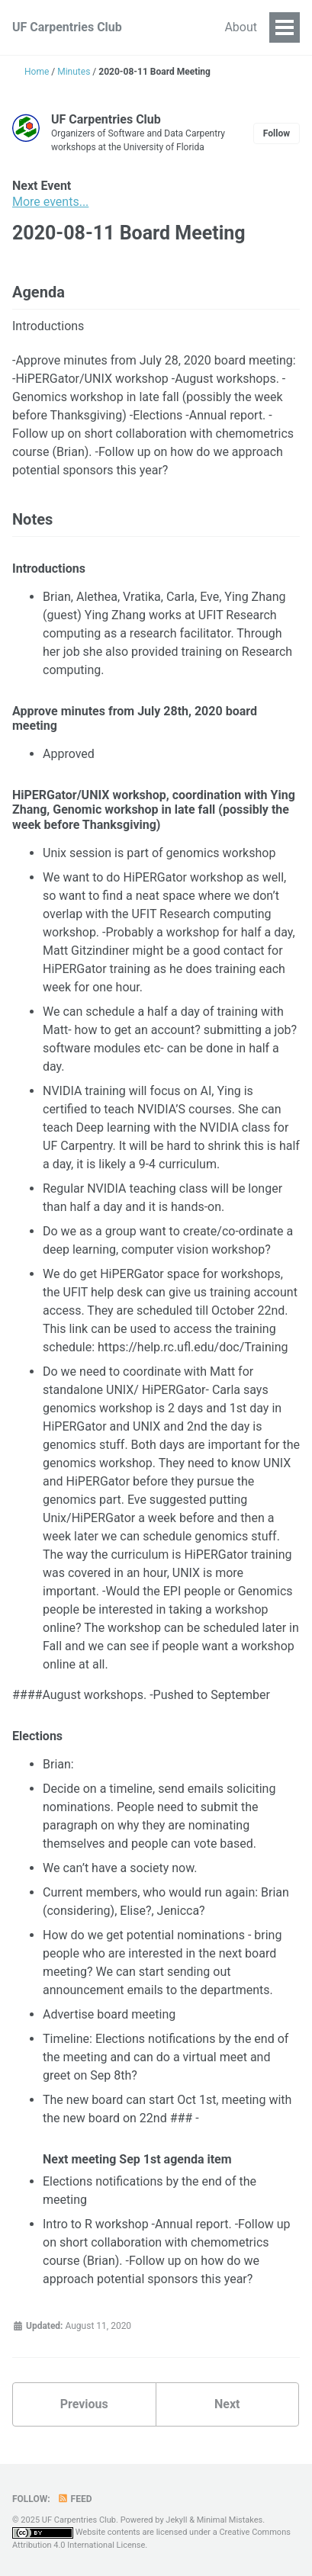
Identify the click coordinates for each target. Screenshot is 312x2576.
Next (227, 2404)
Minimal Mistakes (230, 2520)
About (240, 27)
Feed (74, 2499)
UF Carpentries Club (67, 27)
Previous (84, 2404)
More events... (50, 201)
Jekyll (176, 2520)
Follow (276, 133)
